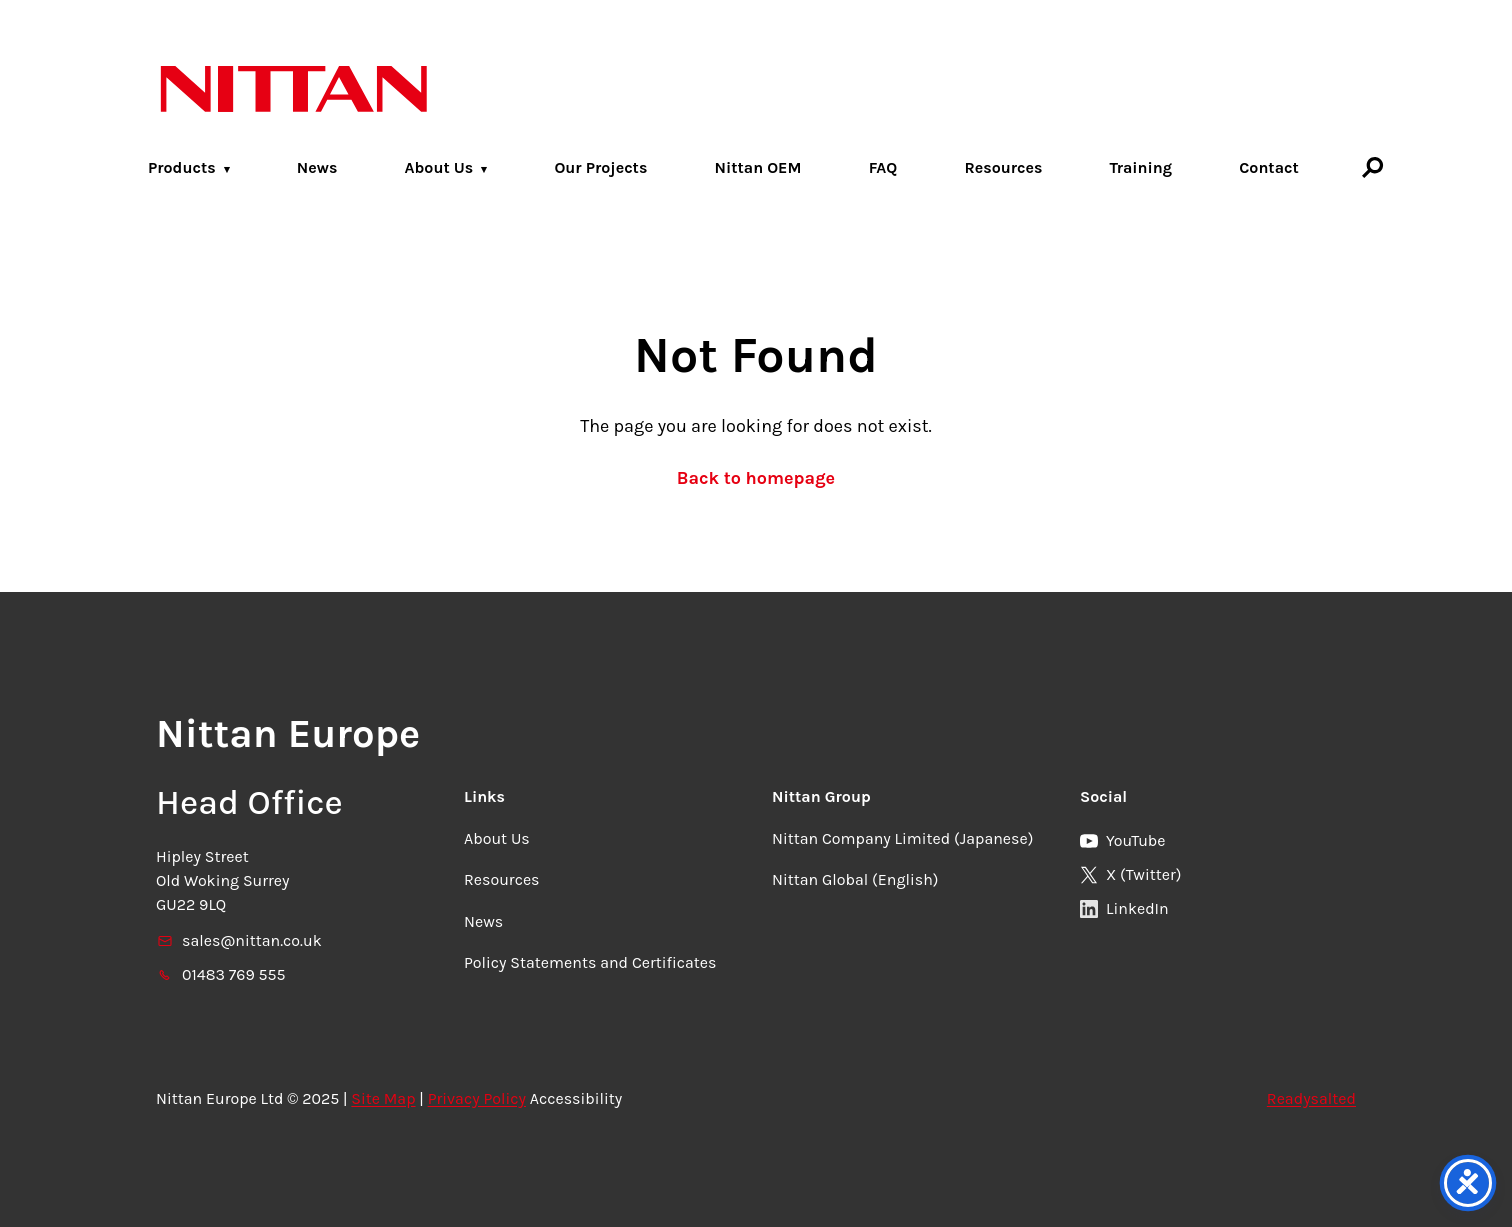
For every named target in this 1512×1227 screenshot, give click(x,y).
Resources (1003, 167)
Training (1141, 167)
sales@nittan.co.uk (239, 940)
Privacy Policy (477, 1098)
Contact (1269, 167)
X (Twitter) (1130, 874)
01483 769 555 (221, 974)
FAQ (883, 167)
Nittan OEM (757, 167)
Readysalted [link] (1311, 1098)
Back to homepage (756, 478)
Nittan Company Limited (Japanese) (902, 838)
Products (182, 167)
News (317, 167)
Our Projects (600, 167)
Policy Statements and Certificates (590, 962)
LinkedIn (1124, 908)
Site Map (383, 1098)
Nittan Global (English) (855, 879)
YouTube (1123, 840)
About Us (439, 167)
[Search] (1373, 167)
